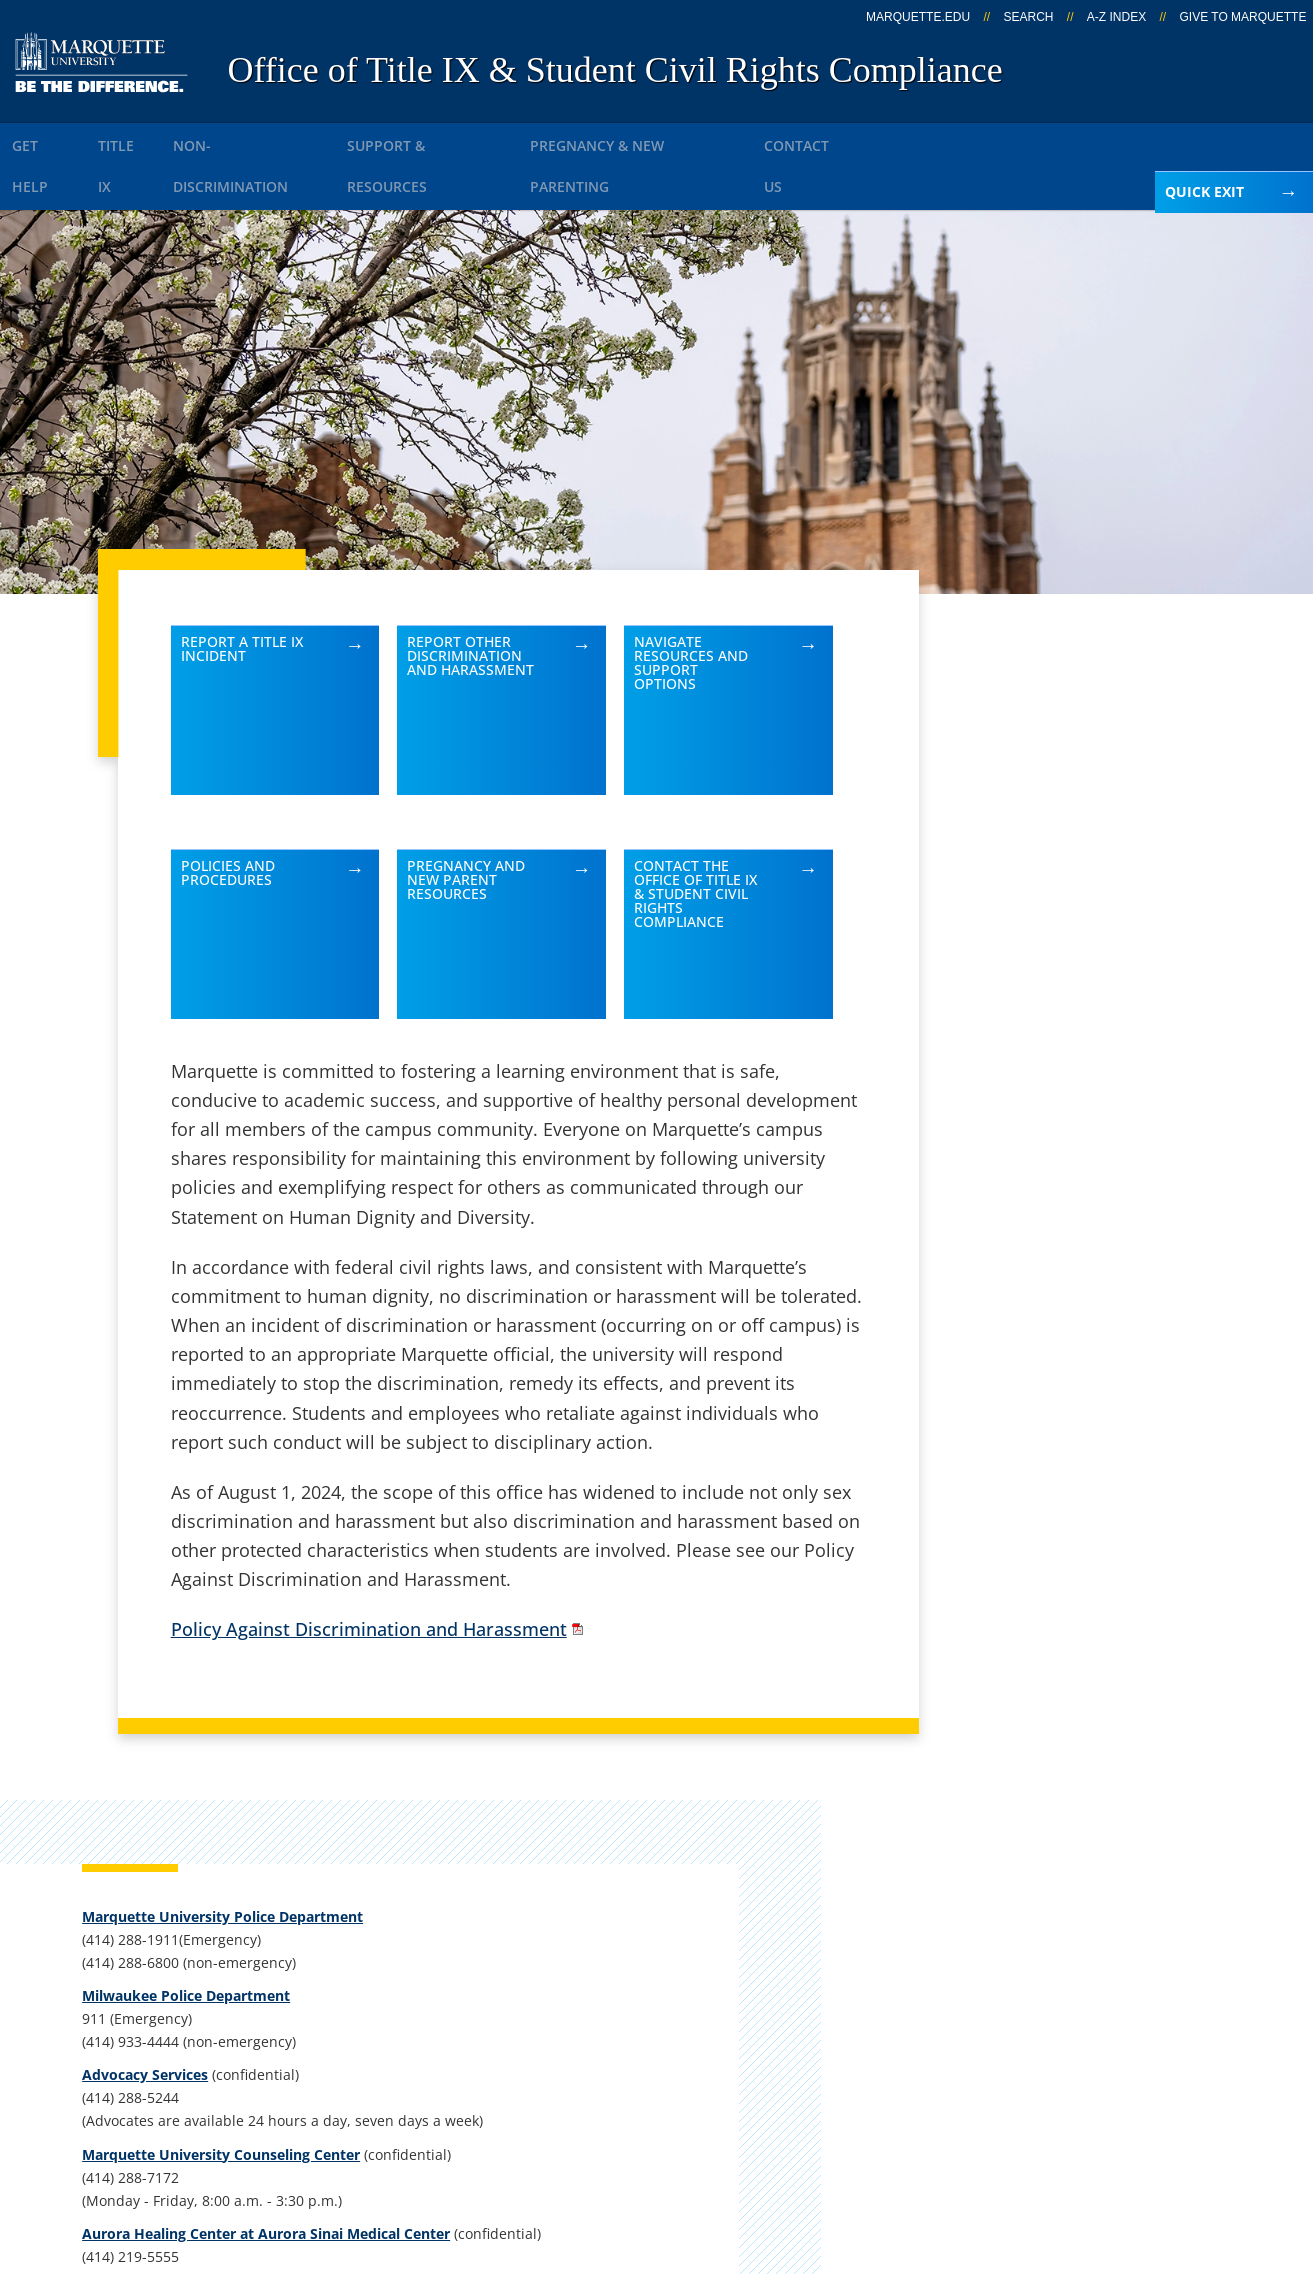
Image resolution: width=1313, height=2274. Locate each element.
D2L (656, 1989)
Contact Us (905, 138)
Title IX (148, 138)
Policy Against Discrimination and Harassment (369, 1575)
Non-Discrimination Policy (1015, 2162)
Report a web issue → (1051, 2038)
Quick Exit (1204, 191)
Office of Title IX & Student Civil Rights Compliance (614, 70)
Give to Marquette (1243, 17)
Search (1028, 17)
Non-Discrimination (290, 138)
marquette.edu (918, 17)
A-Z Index (1116, 17)
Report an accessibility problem (1058, 1382)
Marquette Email (709, 1884)
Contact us (464, 1989)
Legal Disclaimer (812, 2162)
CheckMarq (687, 1937)
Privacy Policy (662, 2162)
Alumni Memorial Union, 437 (187, 1912)
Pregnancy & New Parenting (714, 138)
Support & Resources (487, 138)
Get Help (51, 138)
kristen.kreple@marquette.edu (1056, 1458)
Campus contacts (492, 1884)
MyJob (666, 2042)
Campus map (476, 1937)
